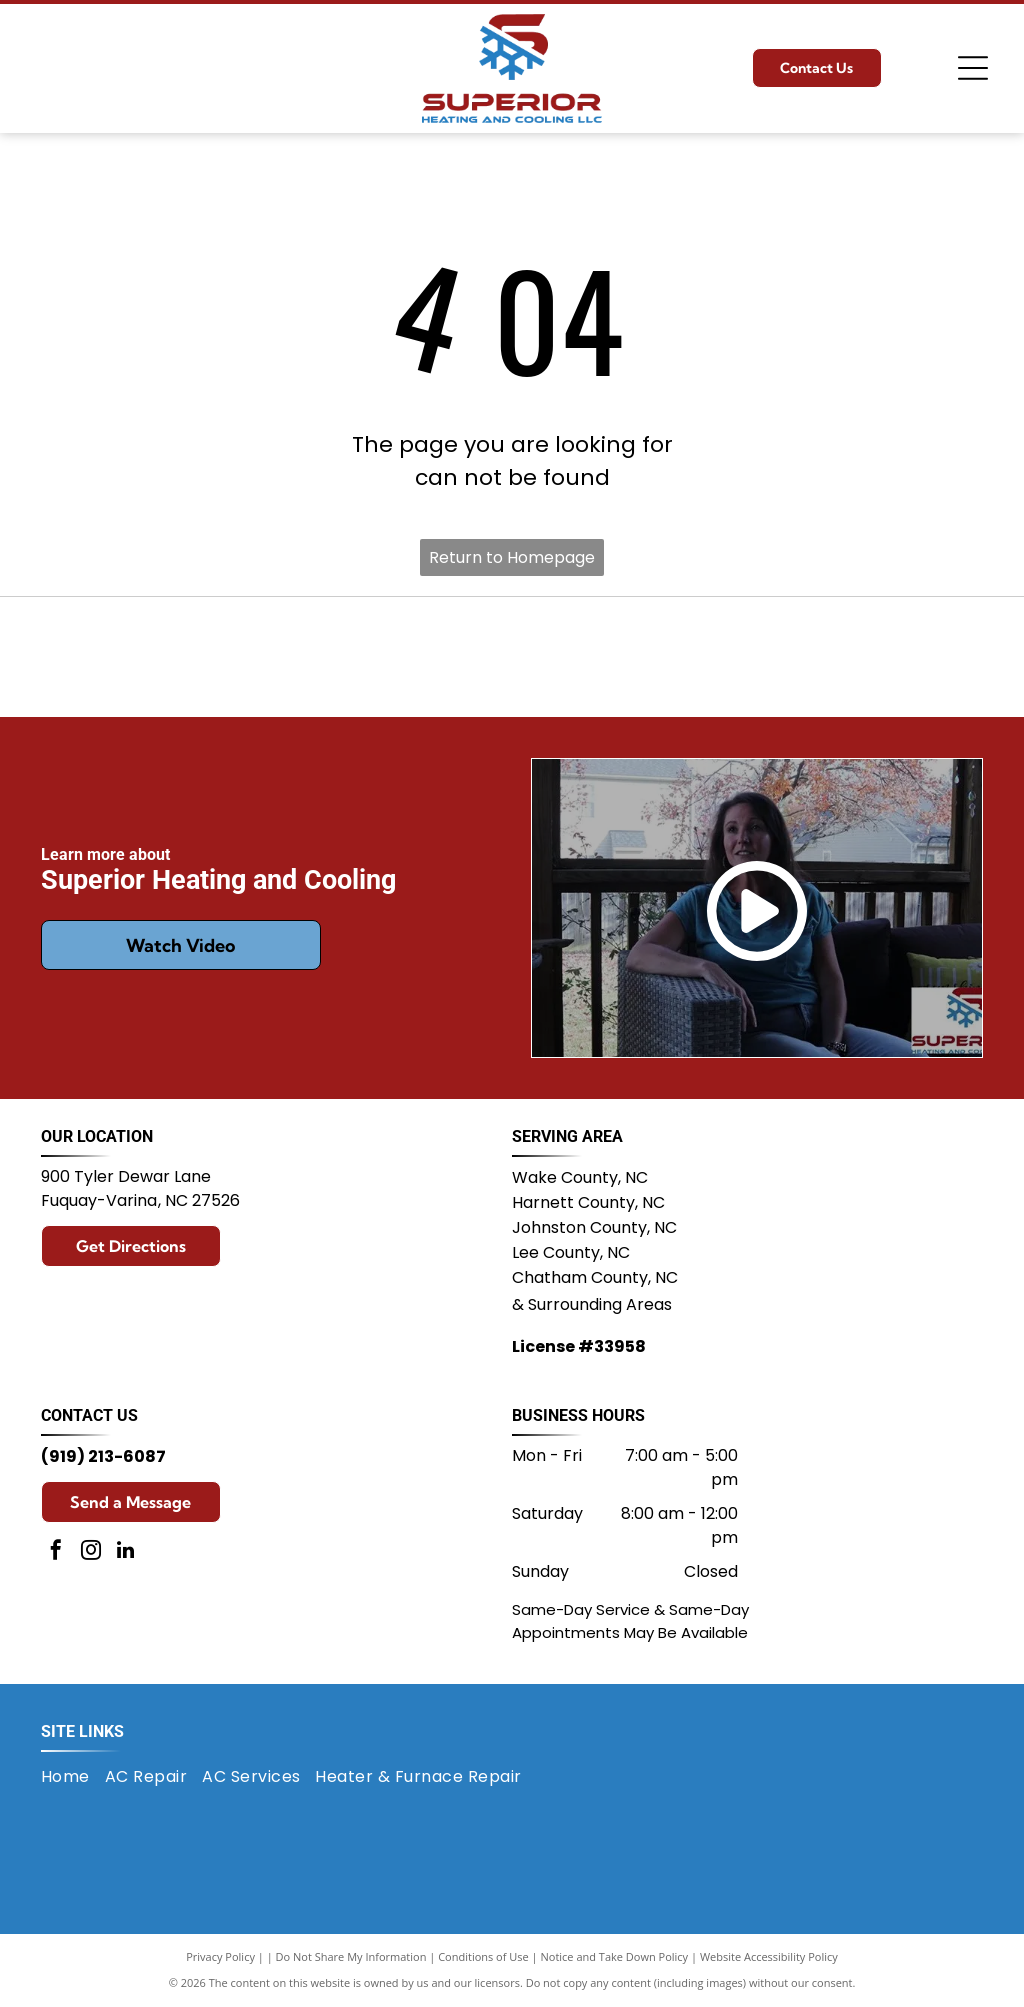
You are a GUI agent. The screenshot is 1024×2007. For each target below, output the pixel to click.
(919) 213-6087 (103, 1456)
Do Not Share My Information (351, 1956)
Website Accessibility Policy (769, 1956)
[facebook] (56, 1552)
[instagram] (91, 1552)
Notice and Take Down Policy (615, 1956)
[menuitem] (73, 1777)
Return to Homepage (512, 557)
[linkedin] (126, 1552)
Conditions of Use (483, 1956)
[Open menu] (973, 68)
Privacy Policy (220, 1956)
